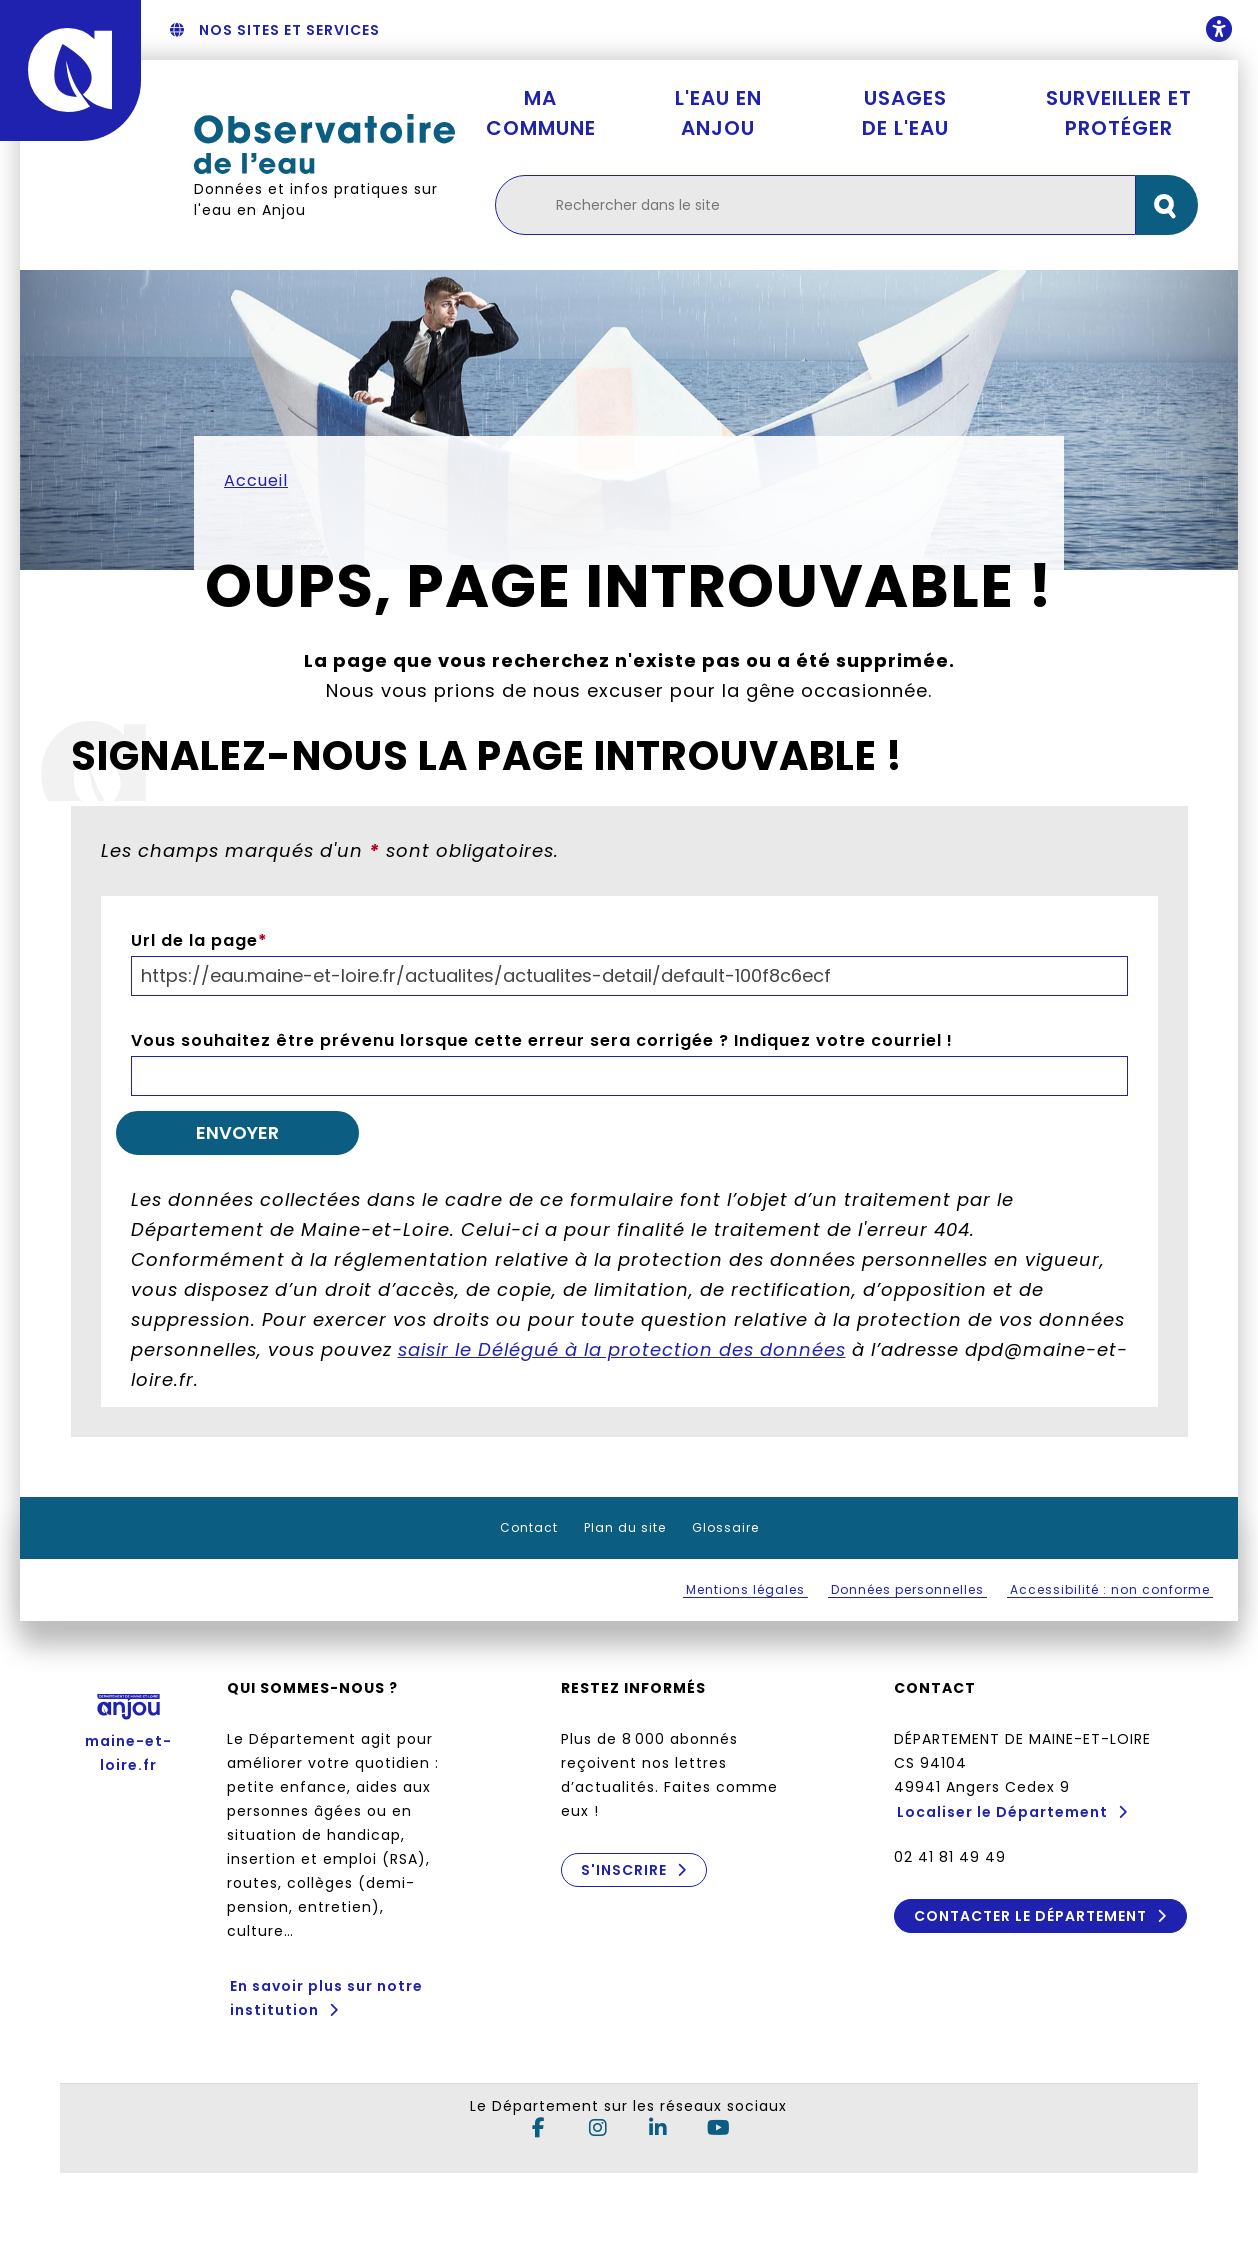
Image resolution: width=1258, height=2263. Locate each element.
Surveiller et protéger (1119, 113)
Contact (529, 1527)
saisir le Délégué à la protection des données (622, 1349)
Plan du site (625, 1527)
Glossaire (725, 1527)
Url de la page (199, 940)
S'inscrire (623, 1870)
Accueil (256, 480)
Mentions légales (745, 1589)
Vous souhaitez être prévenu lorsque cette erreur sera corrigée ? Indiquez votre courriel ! (542, 1040)
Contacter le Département (1030, 1916)
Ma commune (541, 113)
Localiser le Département (1002, 1812)
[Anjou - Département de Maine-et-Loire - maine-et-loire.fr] (70, 70)
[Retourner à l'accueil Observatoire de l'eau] (324, 144)
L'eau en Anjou (718, 113)
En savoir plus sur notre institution (326, 1998)
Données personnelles (907, 1589)
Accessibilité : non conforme (1110, 1589)
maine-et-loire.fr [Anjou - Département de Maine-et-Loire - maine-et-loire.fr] (128, 1728)
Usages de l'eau (905, 113)
